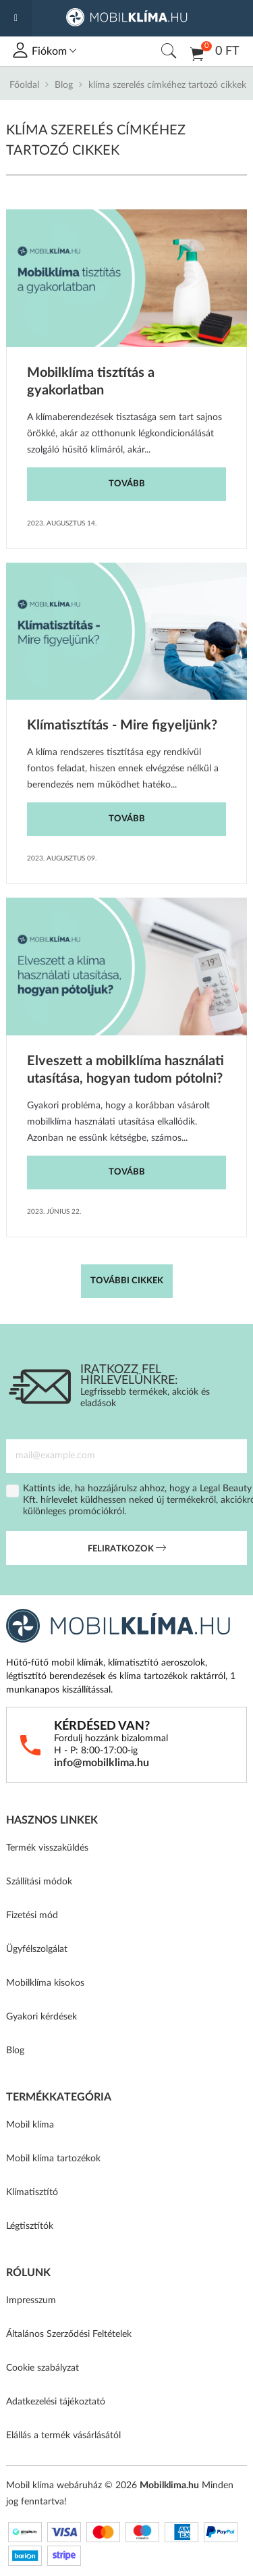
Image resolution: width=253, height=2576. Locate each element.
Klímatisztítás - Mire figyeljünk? (122, 725)
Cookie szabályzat (42, 2368)
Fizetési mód (32, 1915)
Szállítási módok (39, 1881)
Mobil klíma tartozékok (53, 2158)
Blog (64, 85)
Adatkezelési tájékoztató (55, 2401)
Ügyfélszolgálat (36, 1949)
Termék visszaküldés (47, 1848)
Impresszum (31, 2300)
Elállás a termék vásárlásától (63, 2435)
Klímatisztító (32, 2192)
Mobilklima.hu (169, 2485)
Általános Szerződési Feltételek (69, 2334)
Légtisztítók (29, 2226)
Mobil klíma (30, 2125)
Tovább (127, 484)
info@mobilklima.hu (101, 1762)
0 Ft (215, 53)
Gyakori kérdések (41, 2016)
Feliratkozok (127, 1549)
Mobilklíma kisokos (45, 1983)
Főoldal (24, 85)
